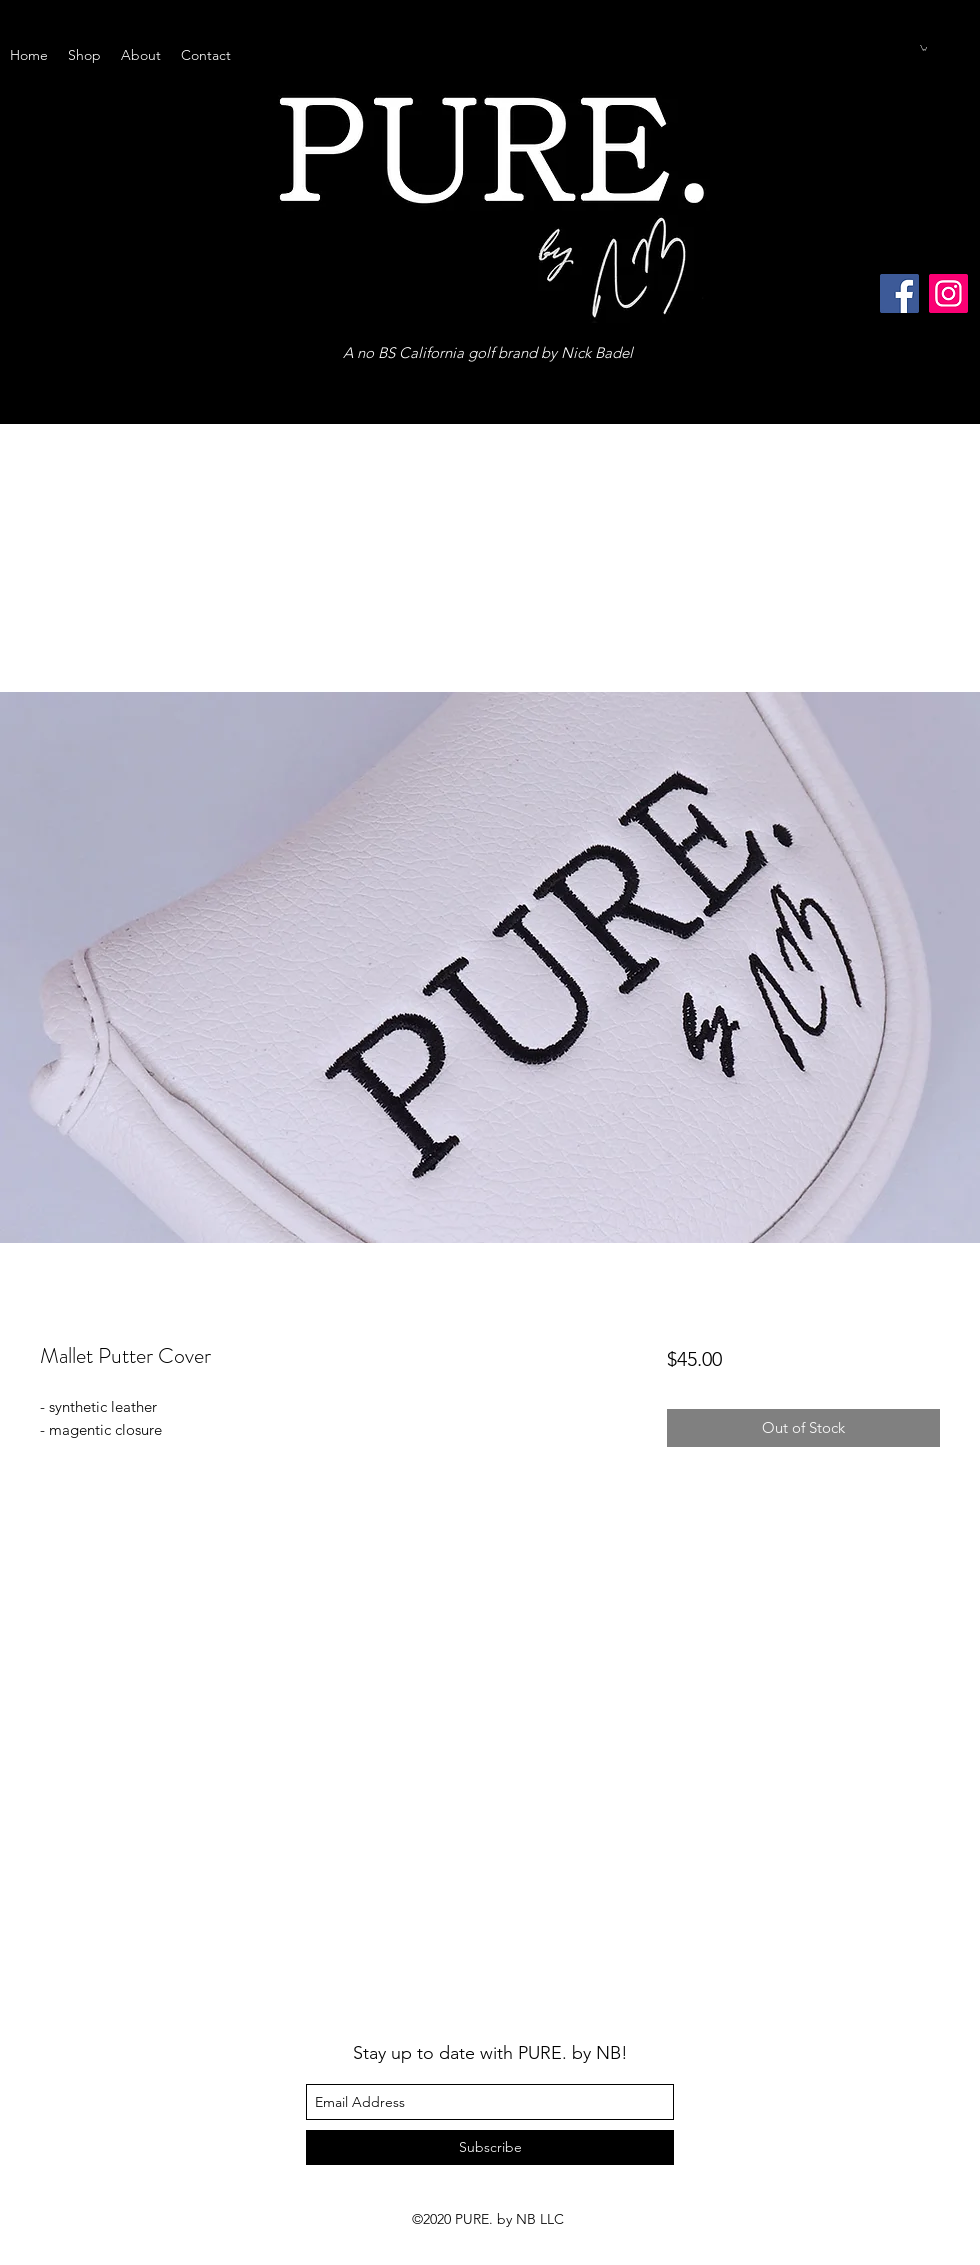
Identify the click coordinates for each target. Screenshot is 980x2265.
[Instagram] (948, 293)
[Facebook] (899, 293)
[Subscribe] (490, 2147)
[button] (923, 48)
